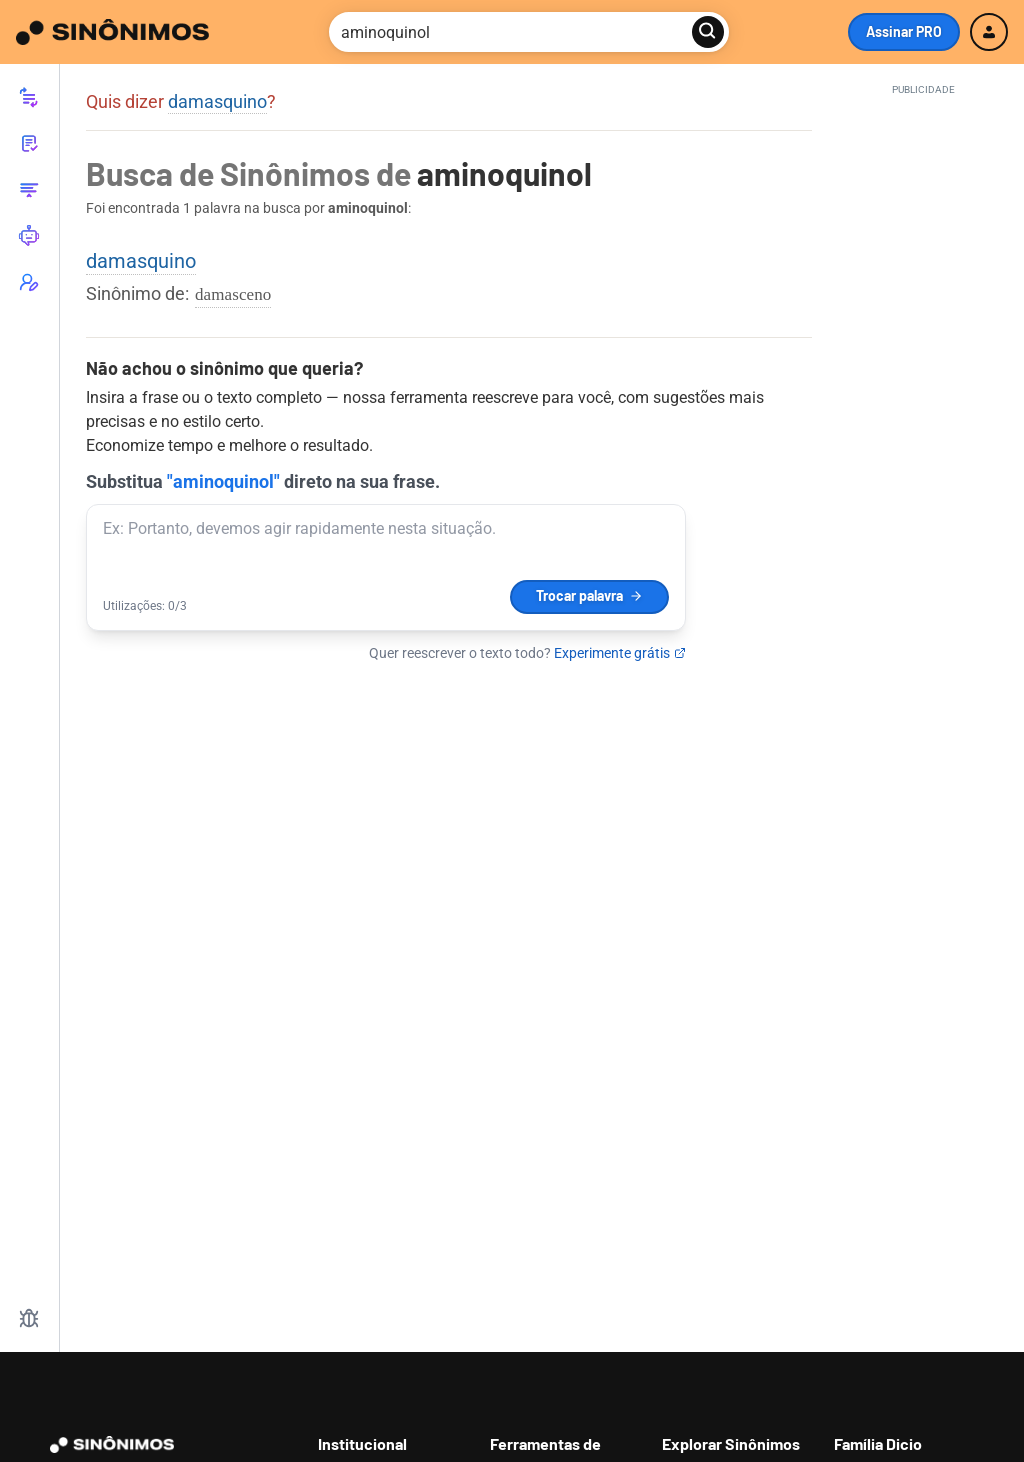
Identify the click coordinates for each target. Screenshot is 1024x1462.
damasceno (233, 294)
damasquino (217, 101)
